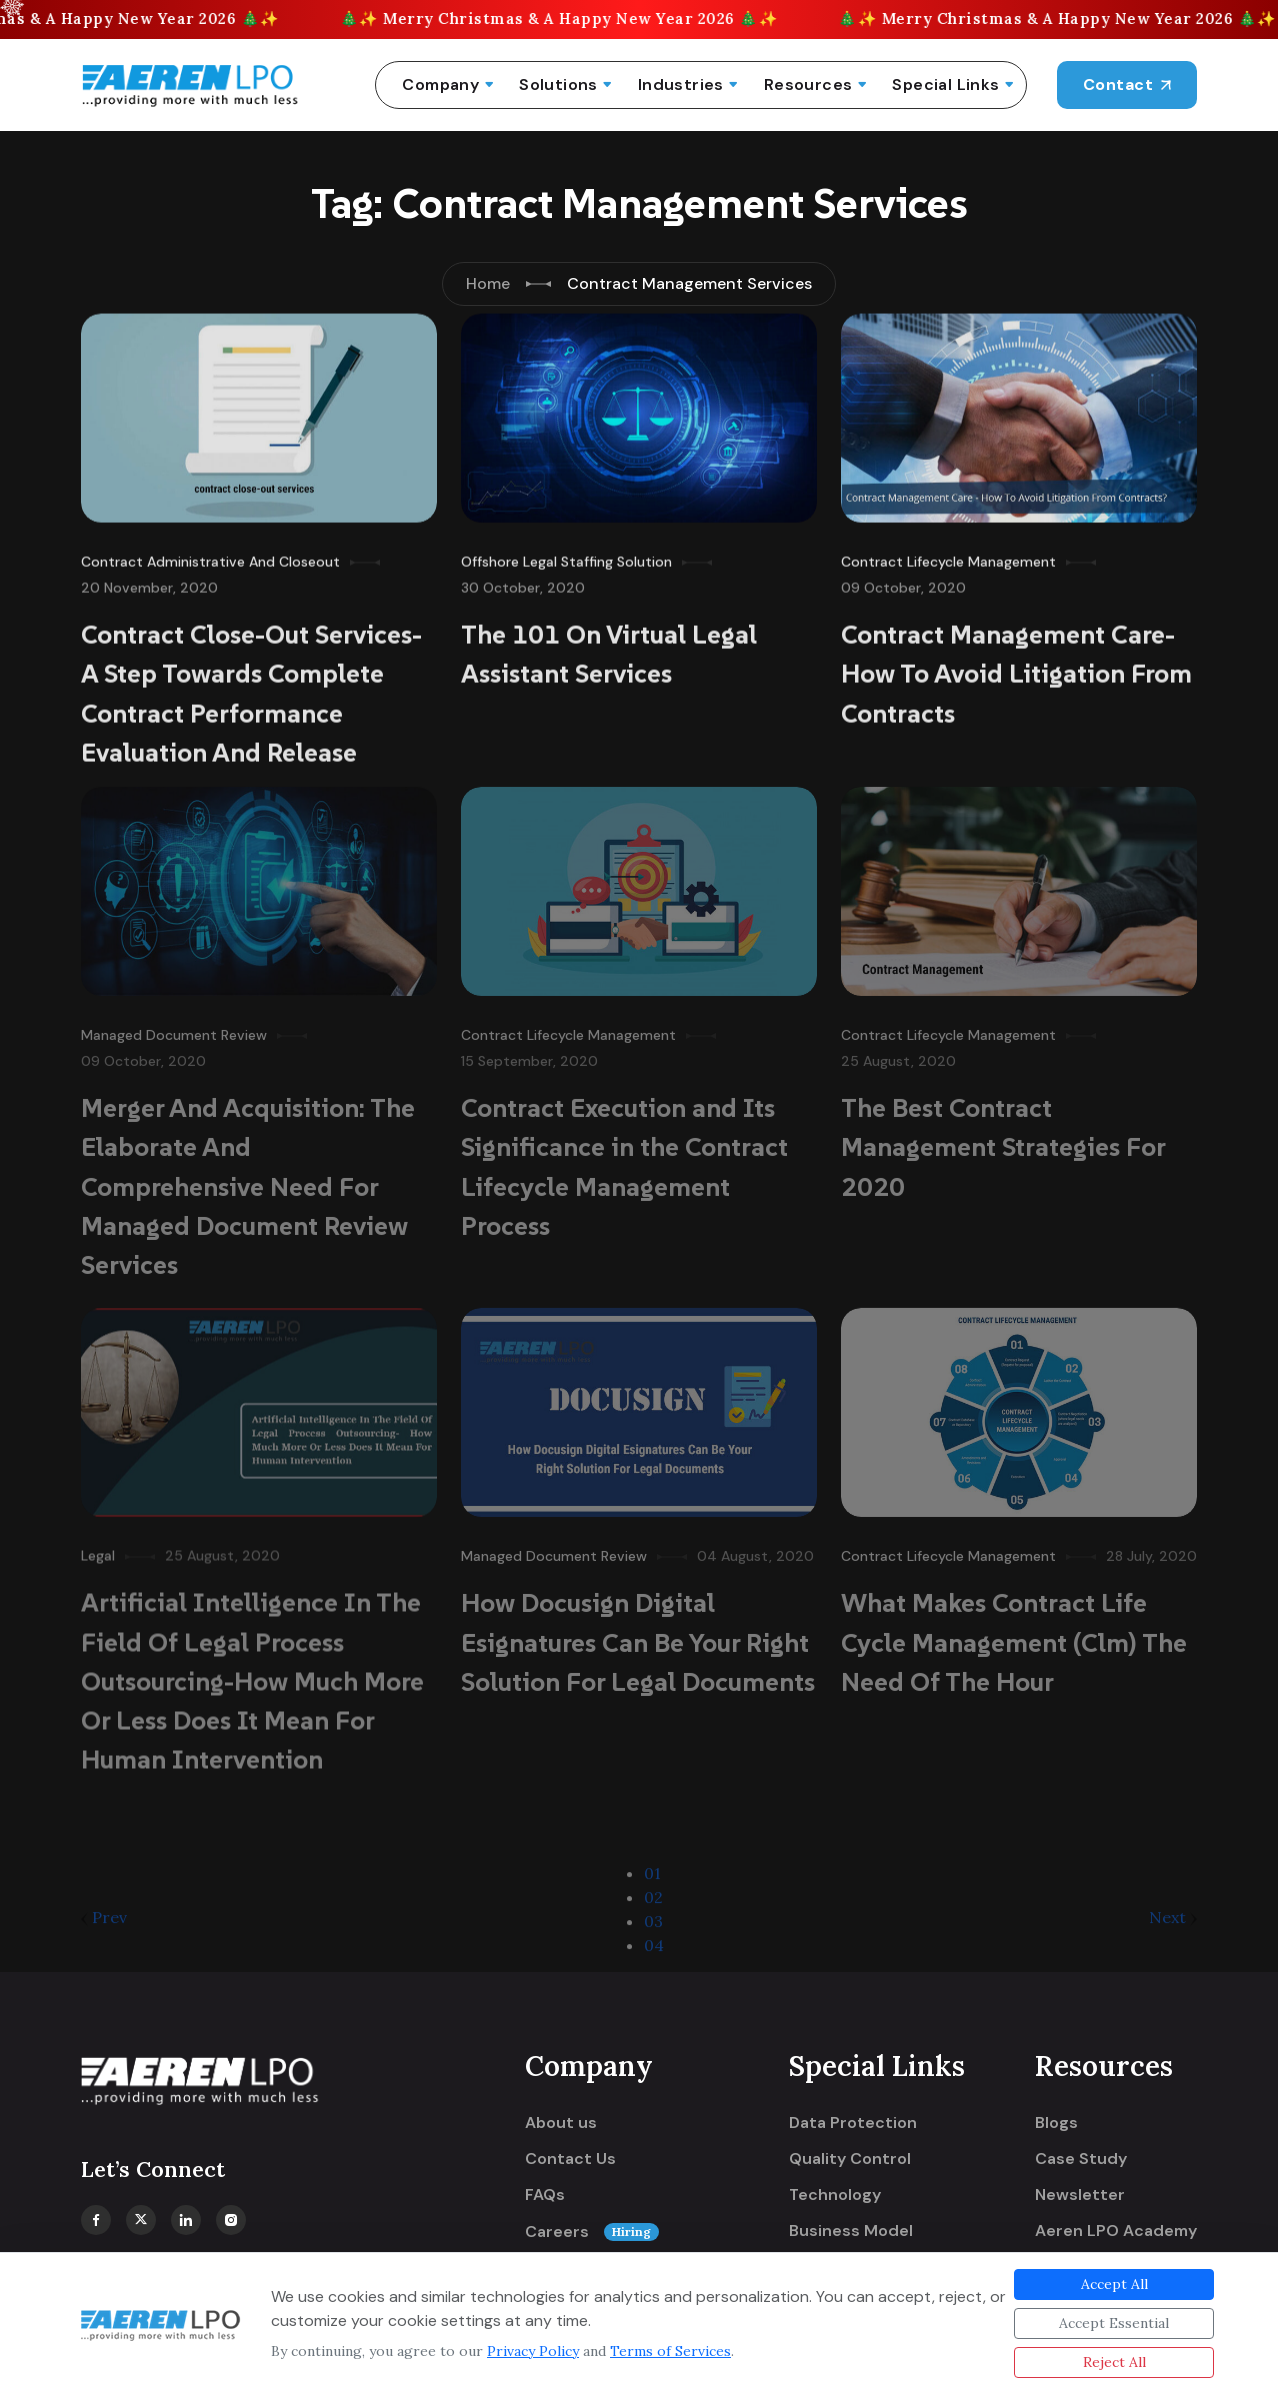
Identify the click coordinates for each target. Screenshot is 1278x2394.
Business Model (851, 2231)
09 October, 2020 (903, 583)
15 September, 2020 (529, 1053)
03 (653, 1930)
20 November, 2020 (149, 583)
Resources (808, 84)
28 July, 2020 (1151, 1548)
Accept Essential (1114, 2323)
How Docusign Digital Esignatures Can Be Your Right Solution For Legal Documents (638, 1634)
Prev (104, 1926)
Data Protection (853, 2123)
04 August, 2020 (755, 1548)
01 (652, 1882)
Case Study (1081, 2159)
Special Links (945, 84)
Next (1173, 1926)
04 (654, 1954)
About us (561, 2123)
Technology (835, 2195)
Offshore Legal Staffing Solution (566, 557)
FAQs (545, 2195)
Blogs (1056, 2123)
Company (440, 84)
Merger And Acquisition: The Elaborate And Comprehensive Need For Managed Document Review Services (248, 1178)
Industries (681, 84)
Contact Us (570, 2159)
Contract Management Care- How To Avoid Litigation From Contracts (1016, 669)
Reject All (1114, 2362)
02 (653, 1906)
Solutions (558, 84)
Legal (98, 1548)
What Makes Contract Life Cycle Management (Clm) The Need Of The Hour (1014, 1634)
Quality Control (850, 2159)
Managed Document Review (174, 1027)
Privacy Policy (533, 2351)
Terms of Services (670, 2351)
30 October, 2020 (523, 583)
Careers (592, 2232)
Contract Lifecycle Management (948, 557)
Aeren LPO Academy (1116, 2231)
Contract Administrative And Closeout (210, 557)
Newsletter (1080, 2195)
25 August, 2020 (898, 1053)
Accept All (1114, 2284)
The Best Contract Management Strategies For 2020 (1003, 1139)
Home (488, 283)
